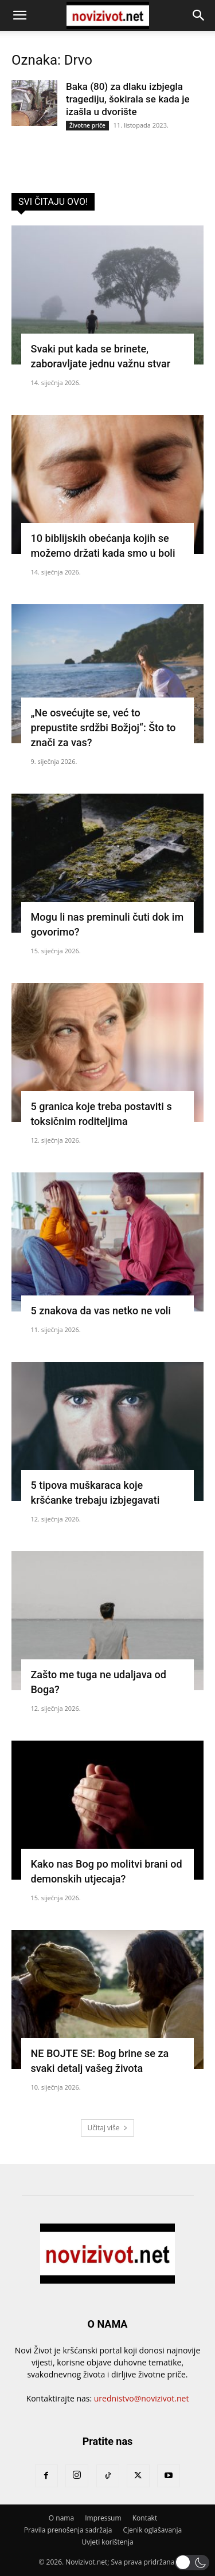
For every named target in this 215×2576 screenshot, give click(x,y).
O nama (61, 2518)
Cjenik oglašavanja (152, 2530)
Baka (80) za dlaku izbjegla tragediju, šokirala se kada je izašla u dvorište (128, 99)
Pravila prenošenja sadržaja (68, 2530)
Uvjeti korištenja (107, 2542)
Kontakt (144, 2518)
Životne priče (87, 125)
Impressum (103, 2518)
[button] (19, 15)
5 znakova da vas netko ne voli (101, 1311)
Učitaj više (107, 2128)
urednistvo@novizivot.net (141, 2398)
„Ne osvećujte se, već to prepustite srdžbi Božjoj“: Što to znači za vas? (103, 727)
